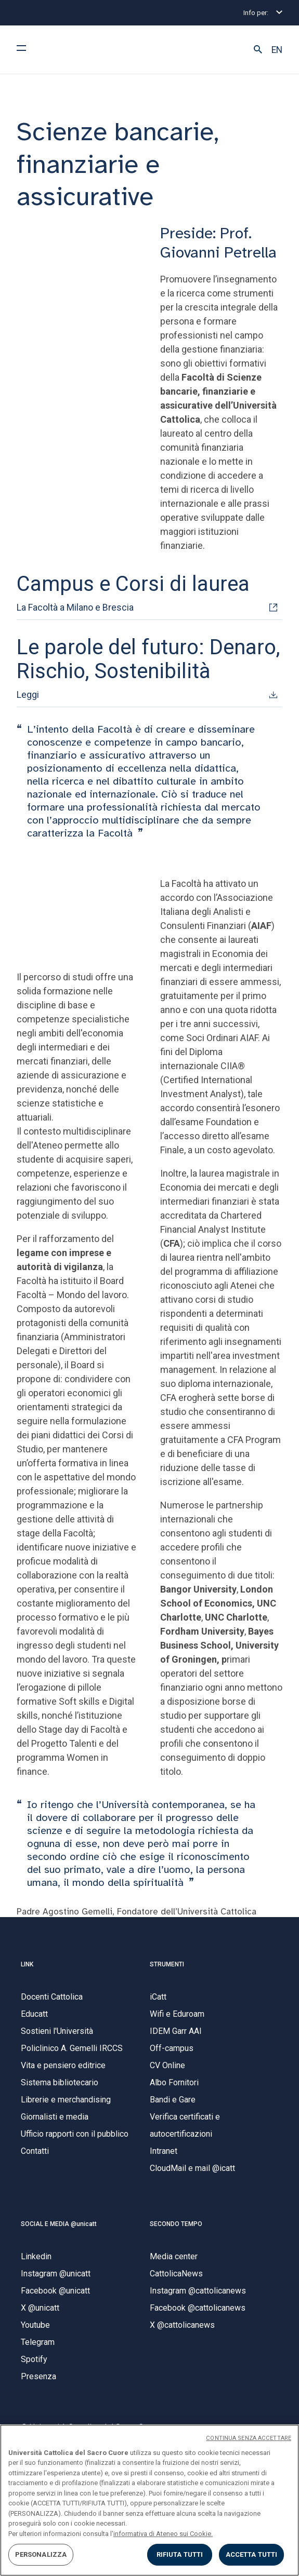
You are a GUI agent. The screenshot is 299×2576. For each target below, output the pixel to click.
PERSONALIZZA (41, 2554)
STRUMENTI (167, 1964)
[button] (258, 50)
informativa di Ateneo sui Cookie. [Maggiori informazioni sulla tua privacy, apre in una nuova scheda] (163, 2534)
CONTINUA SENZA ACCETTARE (248, 2438)
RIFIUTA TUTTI (180, 2554)
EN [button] (276, 50)
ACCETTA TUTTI (252, 2554)
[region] (149, 2500)
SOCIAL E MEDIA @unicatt (59, 2224)
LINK (27, 1964)
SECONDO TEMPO (176, 2224)
